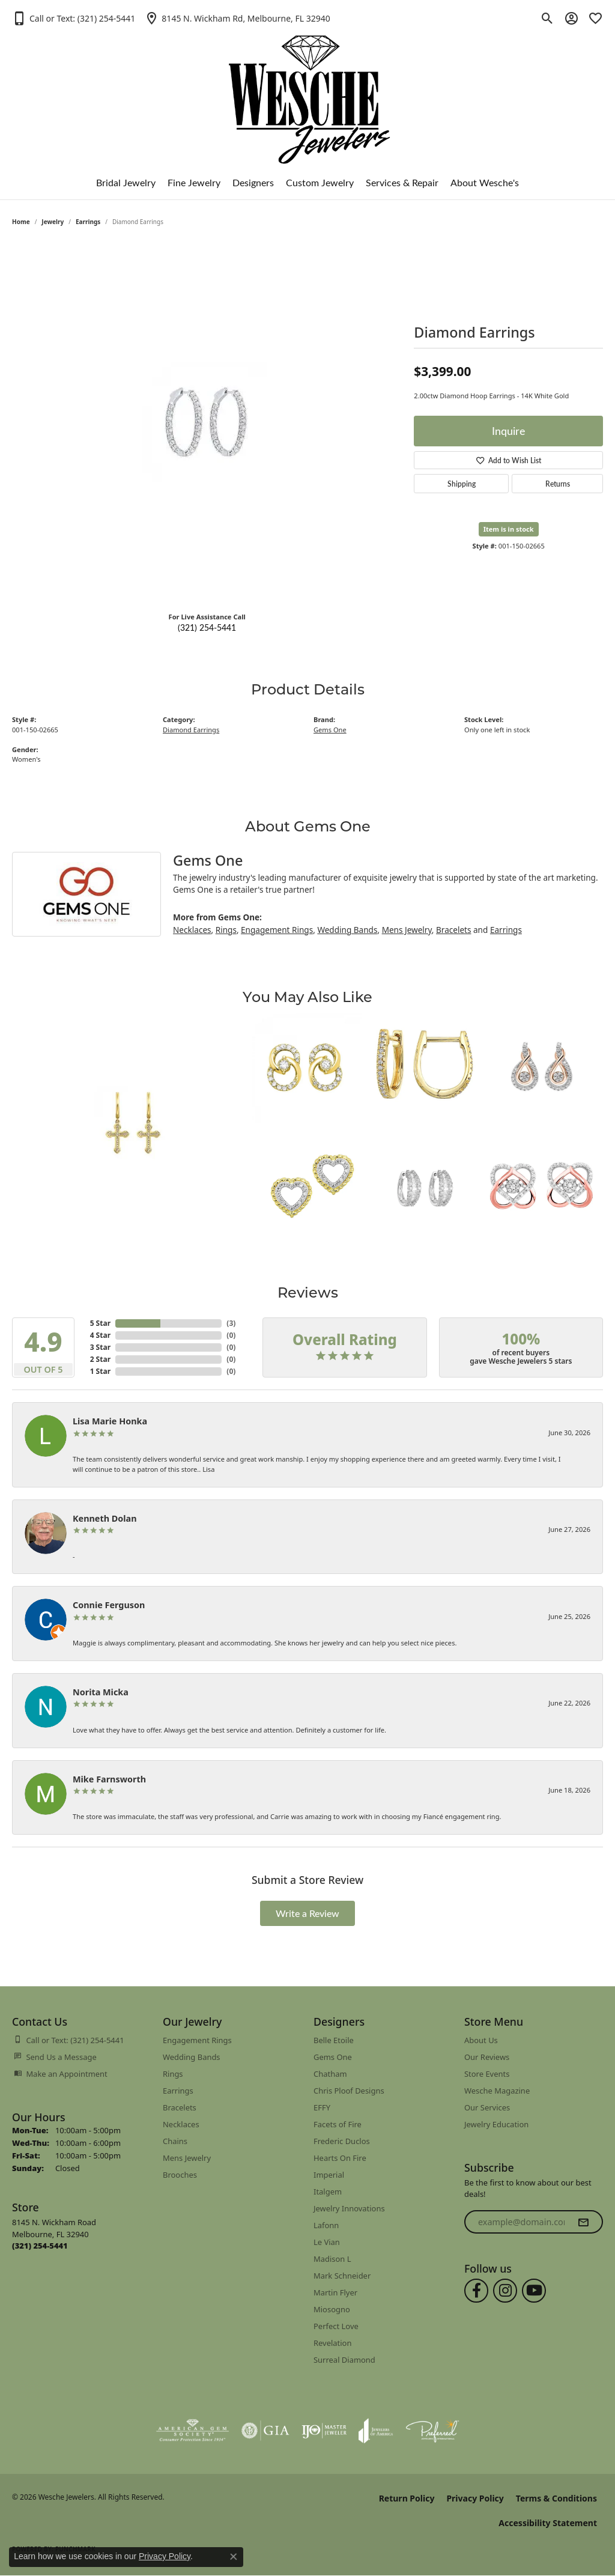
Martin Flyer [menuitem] (335, 2292)
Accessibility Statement (547, 2523)
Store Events (486, 2073)
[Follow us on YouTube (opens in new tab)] (534, 2291)
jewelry (52, 221)
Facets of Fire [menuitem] (338, 2124)
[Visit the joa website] (376, 2431)
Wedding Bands (347, 929)
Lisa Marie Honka (110, 1421)
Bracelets (453, 929)
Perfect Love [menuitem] (336, 2326)
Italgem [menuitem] (328, 2191)
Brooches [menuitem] (180, 2174)
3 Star (100, 1347)
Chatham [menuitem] (330, 2073)
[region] (207, 422)
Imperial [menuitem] (329, 2174)
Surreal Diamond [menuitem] (344, 2359)
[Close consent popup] (233, 2556)
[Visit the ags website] (192, 2431)
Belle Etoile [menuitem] (334, 2040)
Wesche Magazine (497, 2090)
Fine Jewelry (194, 182)
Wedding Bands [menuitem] (191, 2057)
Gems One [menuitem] (333, 2057)
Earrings (88, 221)
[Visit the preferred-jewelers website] (432, 2431)
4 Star (100, 1335)
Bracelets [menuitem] (179, 2107)
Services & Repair (402, 182)
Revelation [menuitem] (332, 2343)
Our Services (487, 2107)
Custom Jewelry (320, 182)
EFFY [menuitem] (322, 2107)
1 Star (100, 1371)
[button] (73, 18)
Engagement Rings (277, 929)
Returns (557, 483)
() (230, 1323)
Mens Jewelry (407, 929)
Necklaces (192, 929)
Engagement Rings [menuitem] (197, 2040)
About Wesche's (484, 182)
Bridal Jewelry (126, 182)
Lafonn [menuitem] (326, 2225)
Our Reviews (486, 2057)
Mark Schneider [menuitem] (342, 2275)
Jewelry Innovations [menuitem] (349, 2208)
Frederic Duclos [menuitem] (342, 2141)
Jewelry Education (496, 2124)
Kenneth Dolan (105, 1518)
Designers (253, 182)
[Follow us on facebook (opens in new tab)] (476, 2291)
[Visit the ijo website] (324, 2431)
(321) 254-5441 (207, 627)
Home (21, 221)
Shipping (461, 483)
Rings (226, 929)
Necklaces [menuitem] (181, 2124)
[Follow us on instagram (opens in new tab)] (505, 2291)
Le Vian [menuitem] (327, 2242)
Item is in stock (508, 528)
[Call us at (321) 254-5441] (40, 2245)
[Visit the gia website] (265, 2431)
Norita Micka (101, 1692)
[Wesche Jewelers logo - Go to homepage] (307, 90)
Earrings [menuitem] (178, 2090)
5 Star (100, 1323)
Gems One (330, 729)
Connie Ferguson (109, 1605)
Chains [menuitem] (175, 2141)
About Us (481, 2040)
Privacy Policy (474, 2498)
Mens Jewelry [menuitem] (187, 2157)
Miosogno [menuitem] (332, 2309)
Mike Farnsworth (109, 1779)
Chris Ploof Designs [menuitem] (349, 2090)
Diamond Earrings (191, 729)
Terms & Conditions (556, 2498)
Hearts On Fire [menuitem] (340, 2157)
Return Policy (407, 2498)
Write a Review (307, 1913)
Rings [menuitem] (173, 2073)
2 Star (100, 1359)
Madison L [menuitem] (332, 2258)
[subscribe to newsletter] (583, 2222)
